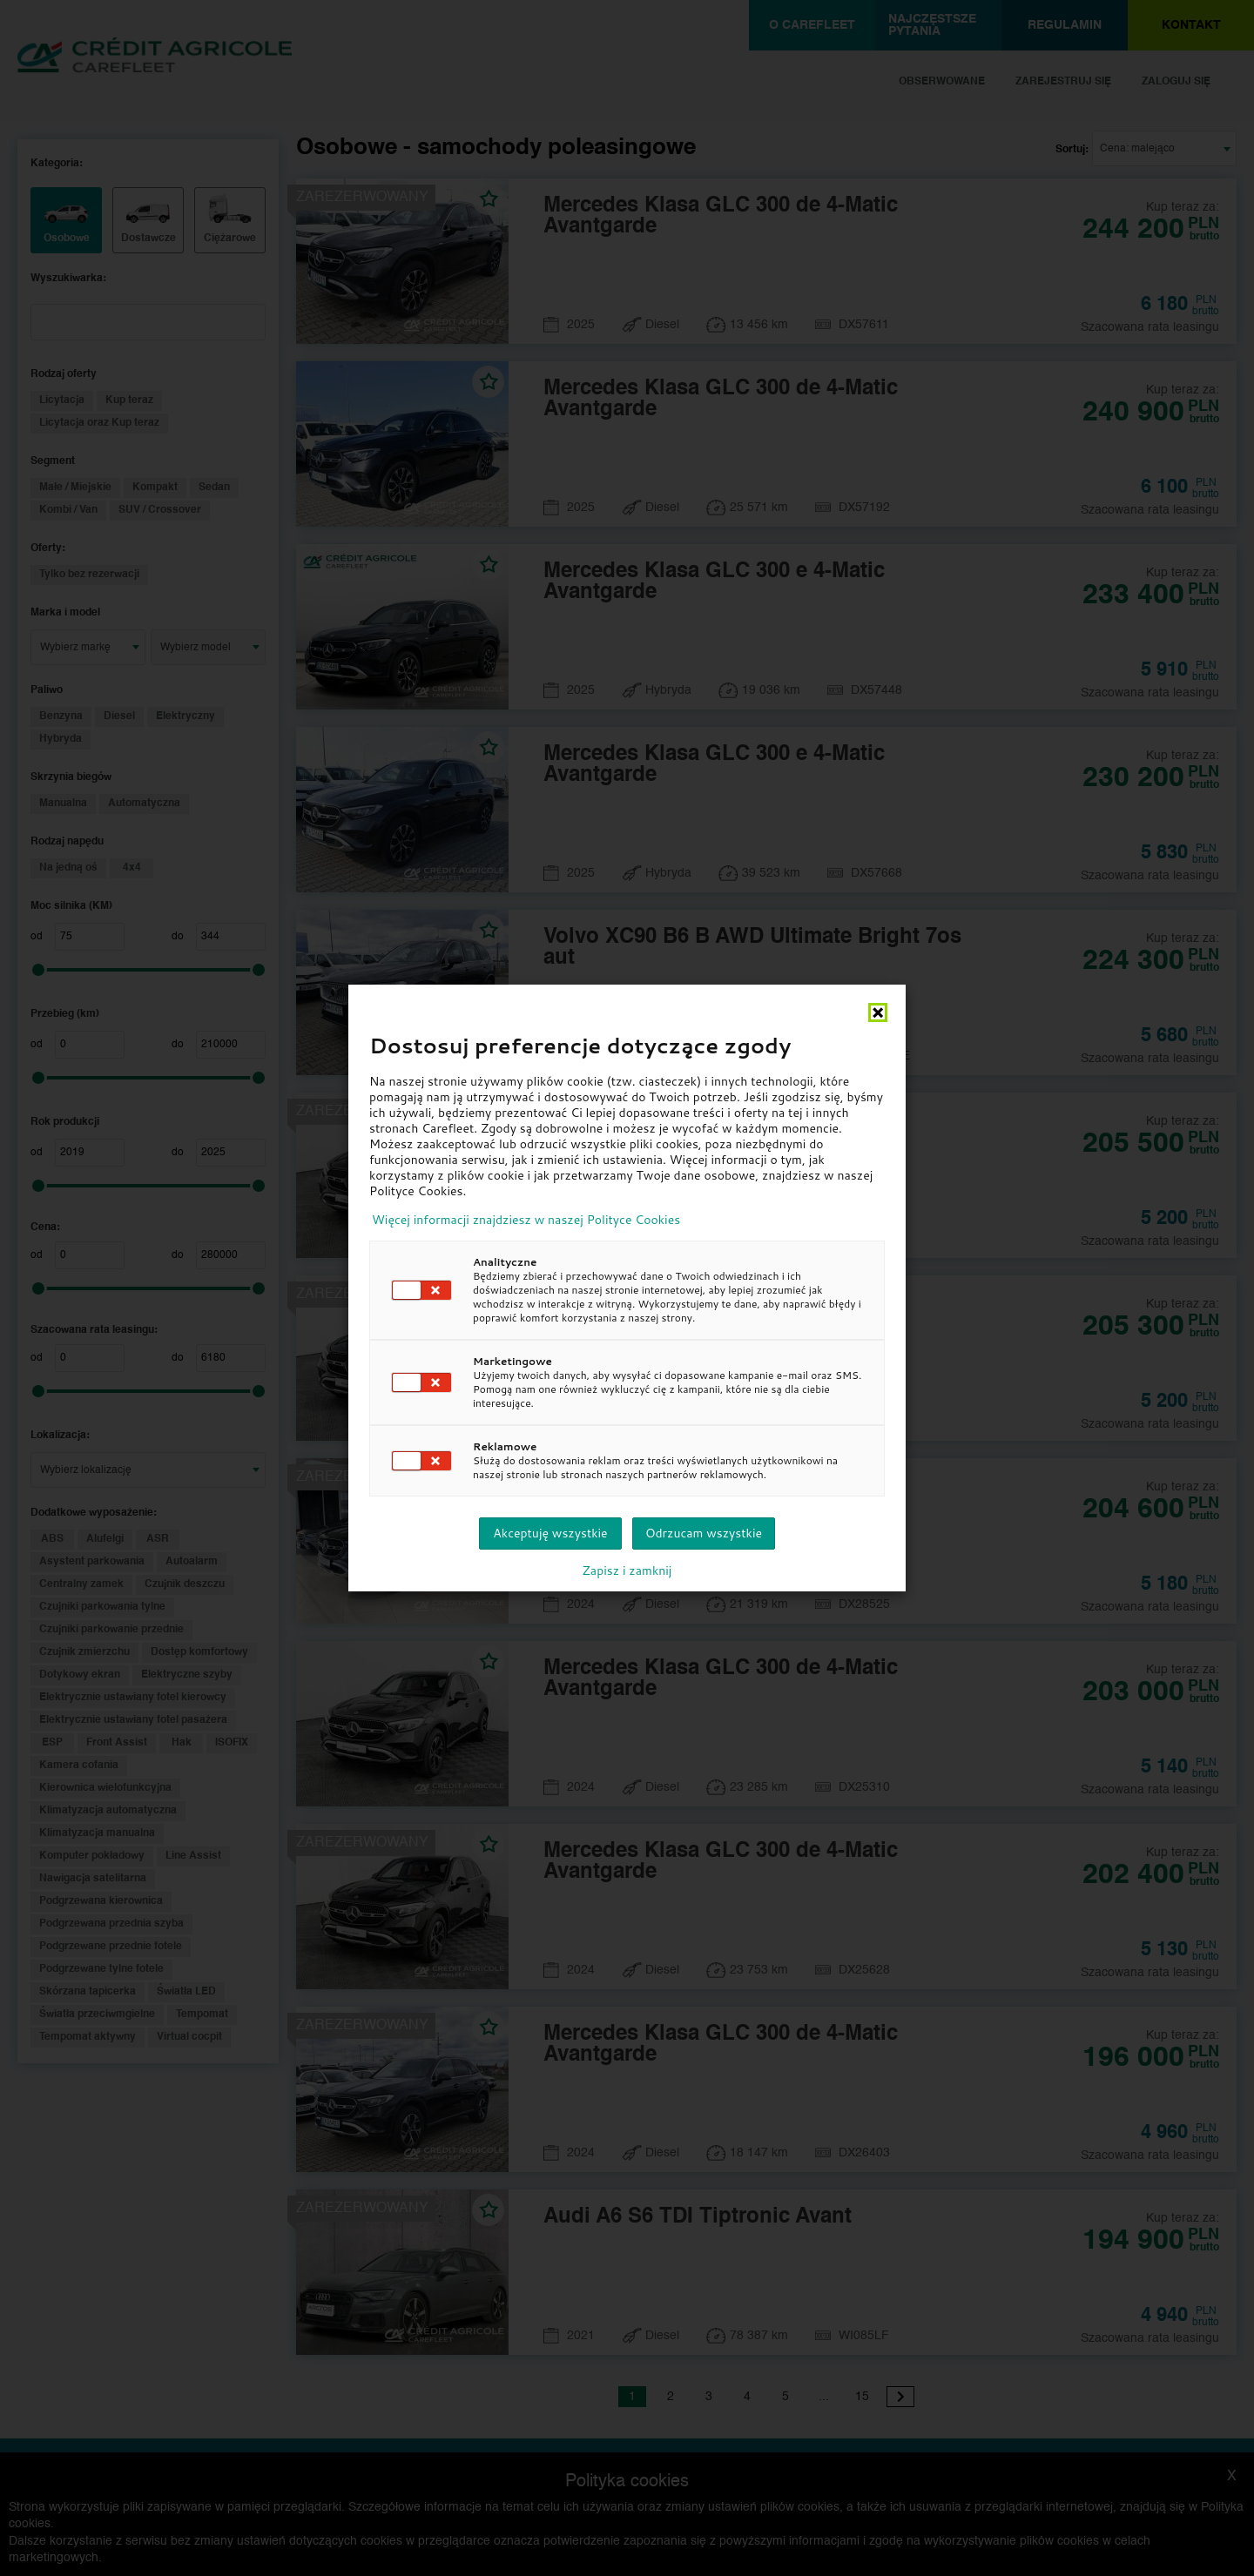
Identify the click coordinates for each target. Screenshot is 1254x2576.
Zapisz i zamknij (627, 1570)
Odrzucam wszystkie (703, 1533)
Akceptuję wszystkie (550, 1533)
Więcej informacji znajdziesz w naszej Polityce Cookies (526, 1220)
